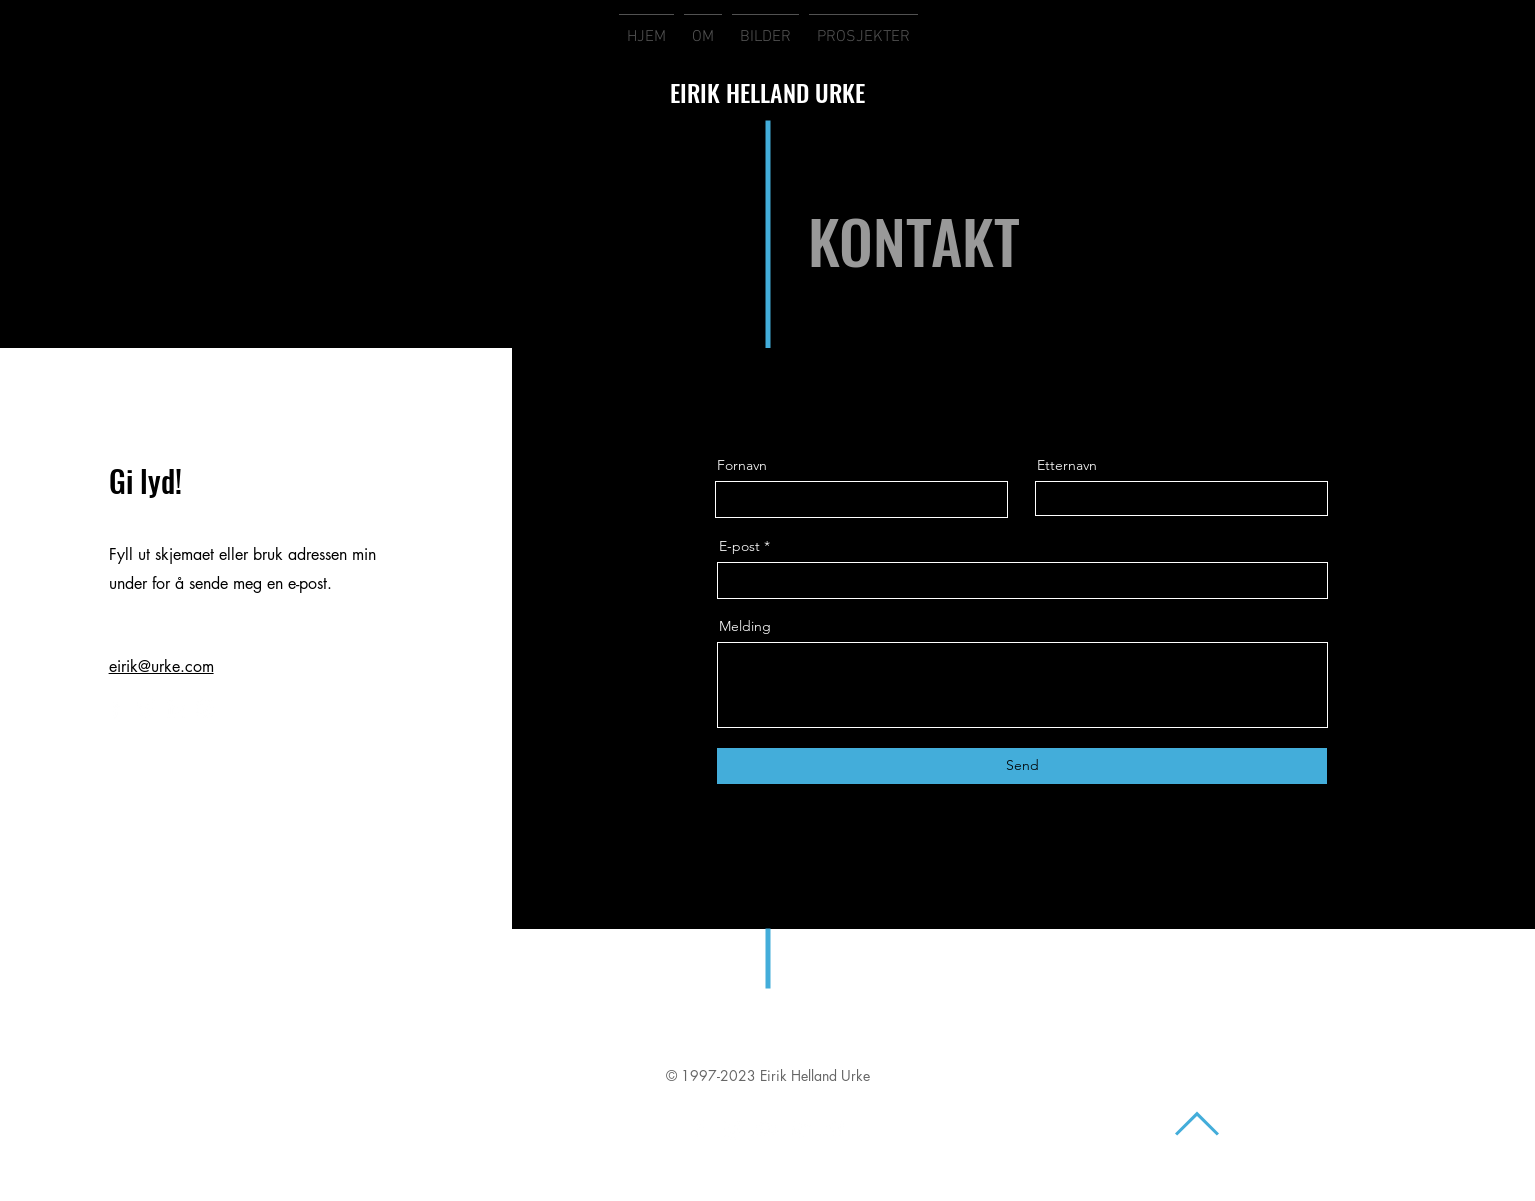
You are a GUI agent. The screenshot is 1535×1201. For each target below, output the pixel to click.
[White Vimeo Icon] (835, 1129)
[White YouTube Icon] (767, 1129)
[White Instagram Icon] (733, 1129)
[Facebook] (115, 708)
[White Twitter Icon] (801, 1129)
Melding (745, 626)
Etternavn (1067, 465)
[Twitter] (145, 708)
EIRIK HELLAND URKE (767, 92)
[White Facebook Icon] (699, 1129)
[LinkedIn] (175, 708)
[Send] (1022, 766)
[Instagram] (205, 708)
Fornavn (742, 465)
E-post (739, 546)
